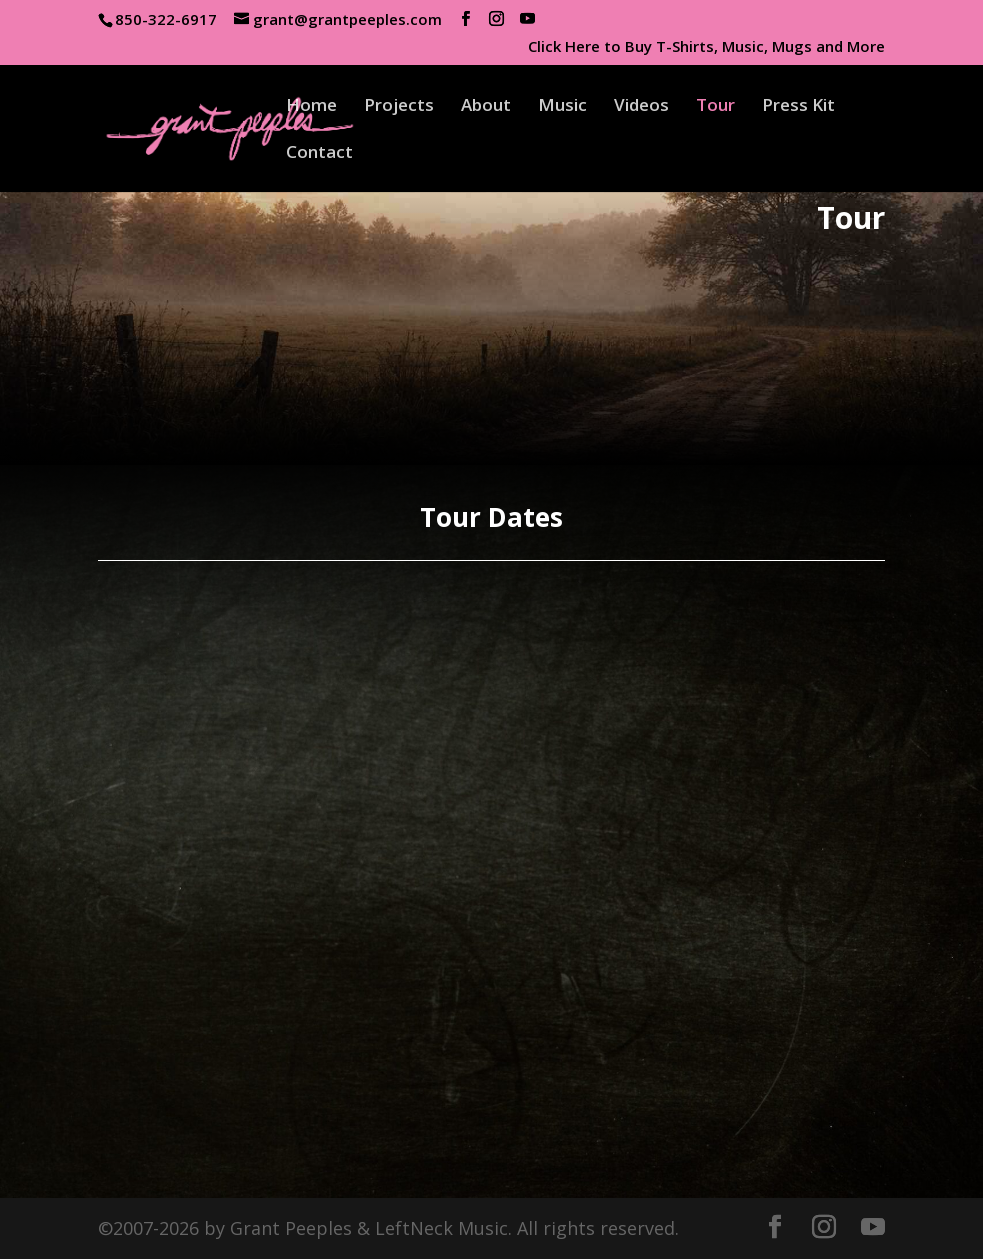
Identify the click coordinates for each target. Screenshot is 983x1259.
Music (562, 107)
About (486, 107)
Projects (399, 107)
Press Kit (798, 107)
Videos (641, 107)
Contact (319, 154)
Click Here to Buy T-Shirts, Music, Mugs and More (706, 47)
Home (311, 107)
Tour (715, 107)
